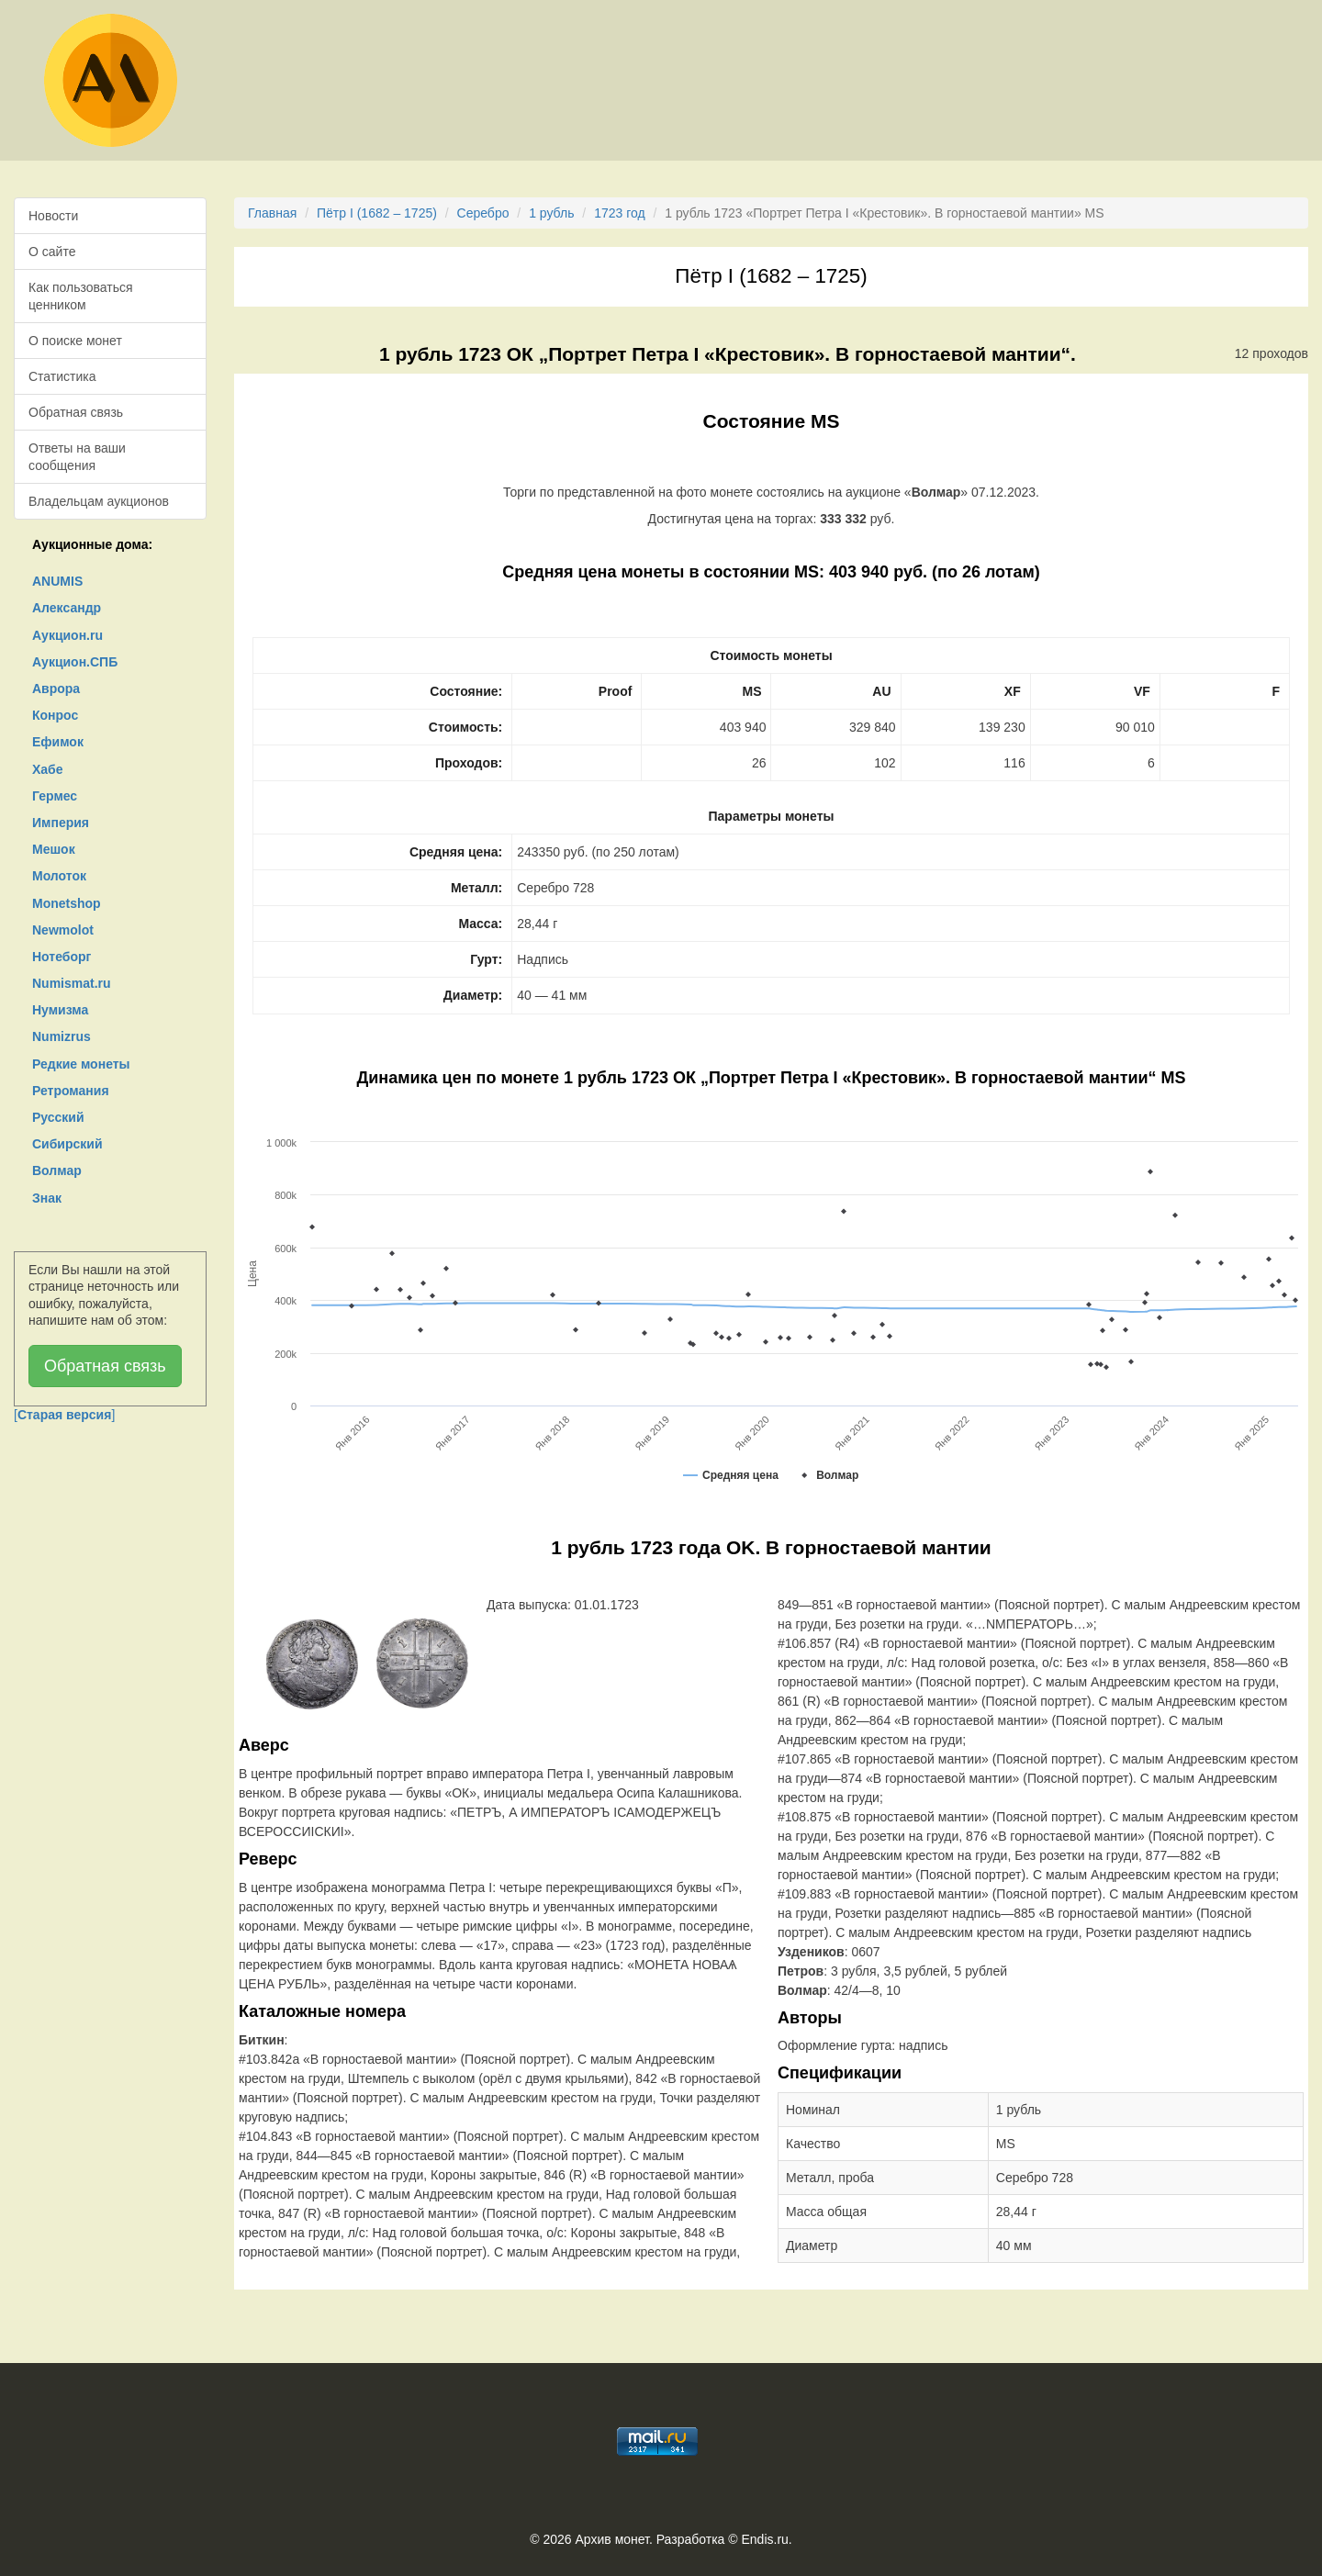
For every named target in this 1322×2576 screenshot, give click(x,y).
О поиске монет (75, 340)
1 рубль (551, 213)
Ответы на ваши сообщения (77, 456)
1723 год (619, 213)
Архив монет (612, 2539)
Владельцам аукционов (98, 501)
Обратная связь (75, 412)
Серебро (483, 213)
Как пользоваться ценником (80, 295)
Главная (272, 213)
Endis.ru (764, 2539)
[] (64, 1414)
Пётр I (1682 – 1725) (377, 213)
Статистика (62, 376)
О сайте (51, 251)
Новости (53, 215)
